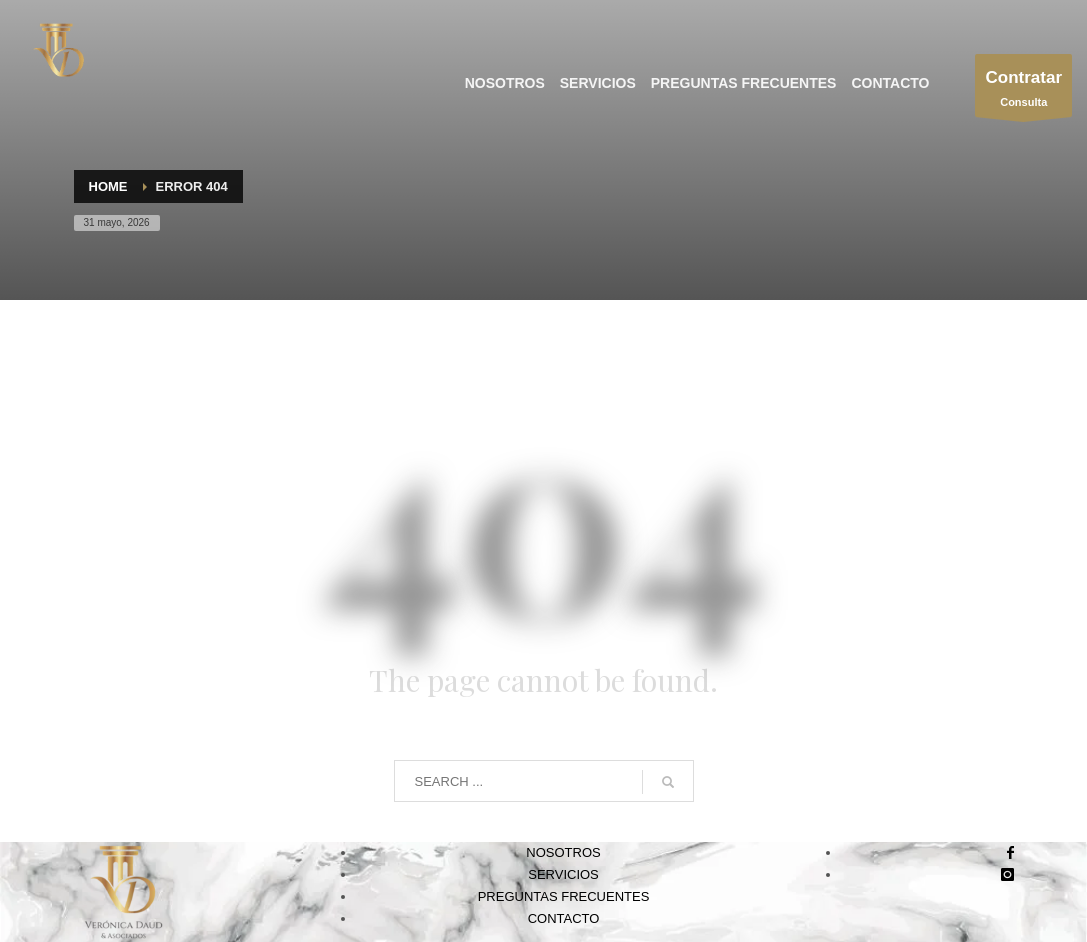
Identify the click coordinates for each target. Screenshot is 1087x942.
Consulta (1023, 90)
